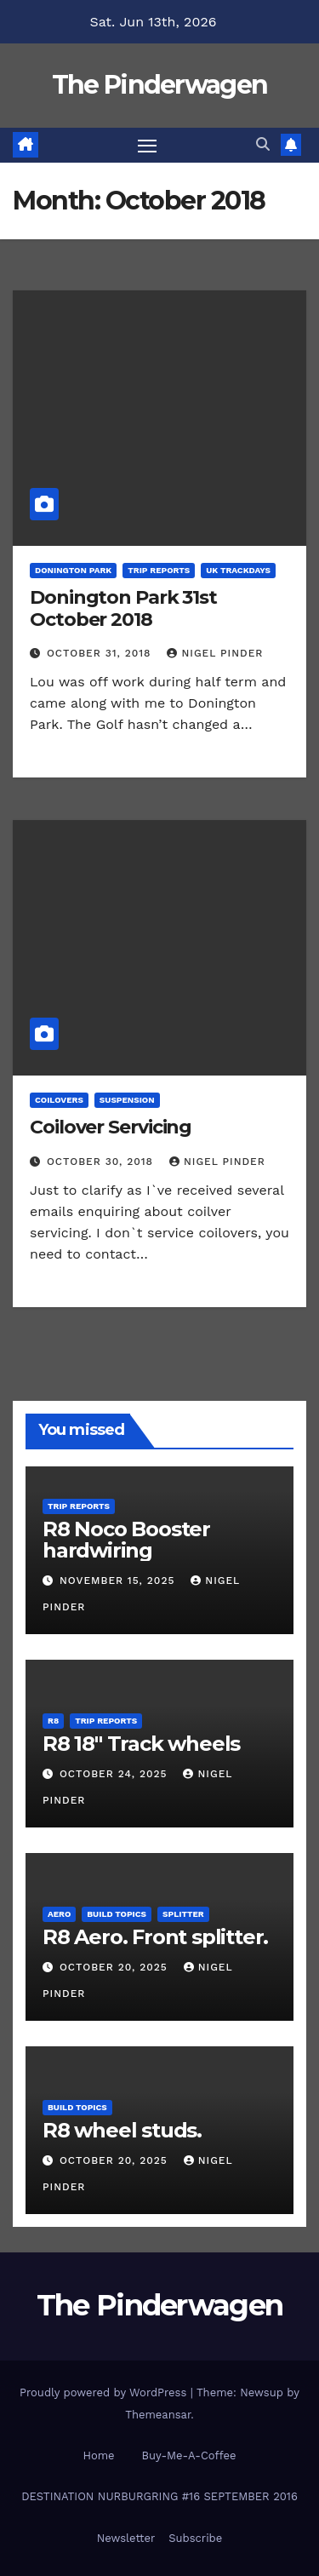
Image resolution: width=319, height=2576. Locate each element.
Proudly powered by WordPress (105, 2392)
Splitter (183, 1914)
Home (98, 2455)
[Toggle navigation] (147, 146)
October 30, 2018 (102, 1162)
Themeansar (158, 2414)
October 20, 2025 (116, 1967)
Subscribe (195, 2538)
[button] (263, 144)
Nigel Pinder (215, 653)
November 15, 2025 (119, 1580)
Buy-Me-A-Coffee (189, 2455)
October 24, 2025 (116, 1774)
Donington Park (73, 570)
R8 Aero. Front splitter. (155, 1937)
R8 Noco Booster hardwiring (126, 1540)
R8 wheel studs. (122, 2130)
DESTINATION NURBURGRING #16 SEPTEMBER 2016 (159, 2496)
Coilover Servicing (110, 1127)
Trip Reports (159, 570)
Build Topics (116, 1914)
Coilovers (59, 1099)
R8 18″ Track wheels (141, 1743)
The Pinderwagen (160, 84)
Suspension (127, 1099)
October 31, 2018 (101, 653)
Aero (59, 1914)
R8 (53, 1720)
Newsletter (126, 2538)
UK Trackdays (238, 570)
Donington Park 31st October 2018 (123, 608)
